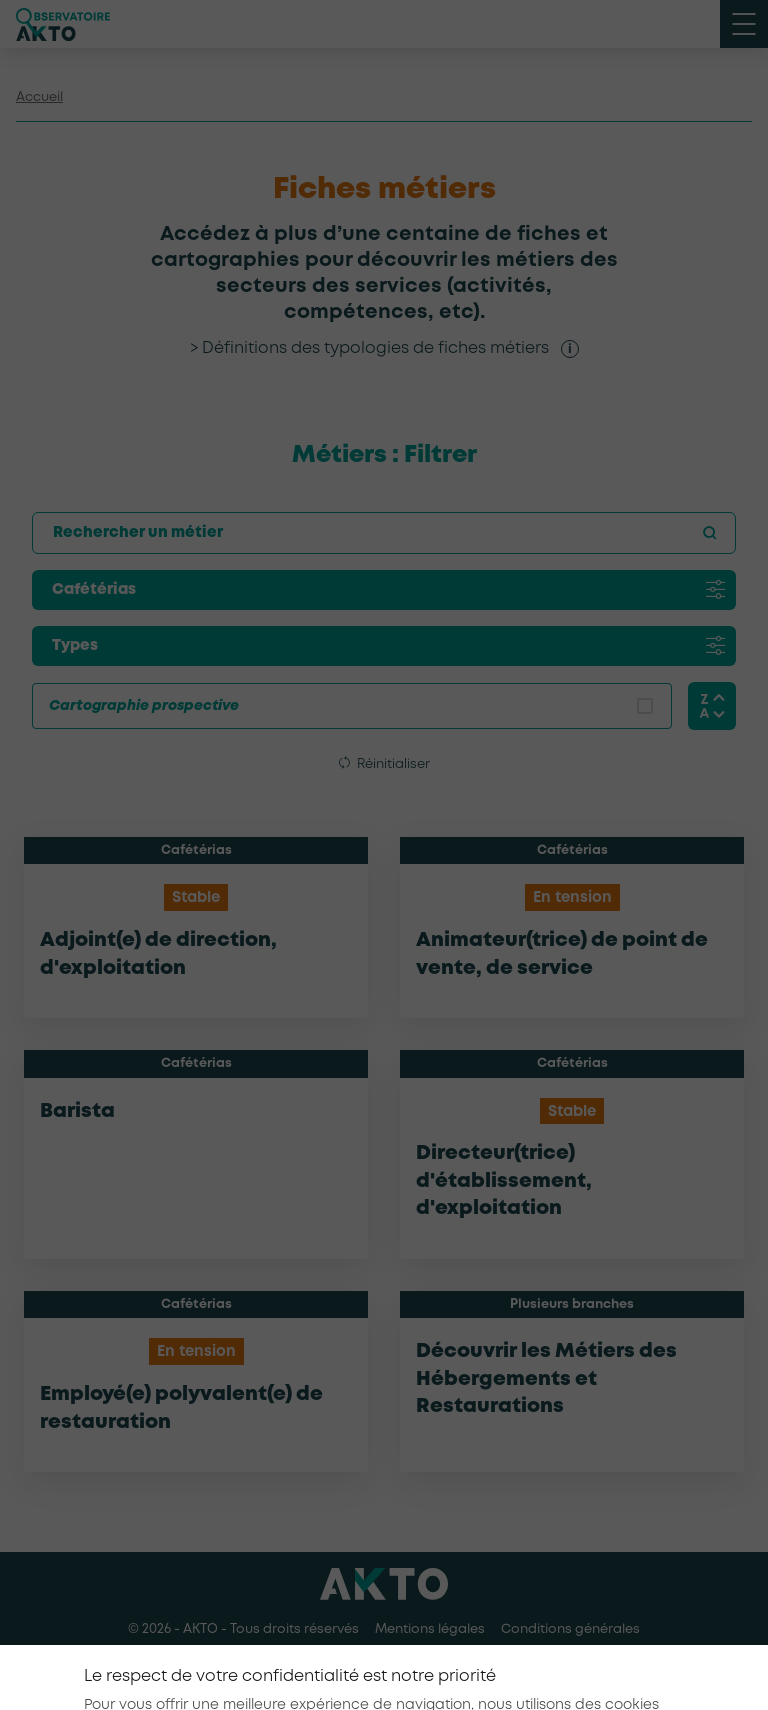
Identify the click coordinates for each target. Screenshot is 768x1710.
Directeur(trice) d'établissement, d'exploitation (504, 1181)
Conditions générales (570, 1629)
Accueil (39, 97)
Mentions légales (430, 1629)
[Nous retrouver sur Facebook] (338, 1669)
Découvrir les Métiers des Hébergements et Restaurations (546, 1379)
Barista (77, 1111)
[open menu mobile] (744, 24)
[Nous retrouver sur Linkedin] (384, 1669)
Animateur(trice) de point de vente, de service (562, 954)
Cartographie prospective (144, 706)
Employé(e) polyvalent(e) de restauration (181, 1408)
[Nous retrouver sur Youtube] (430, 1669)
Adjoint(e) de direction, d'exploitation (158, 954)
